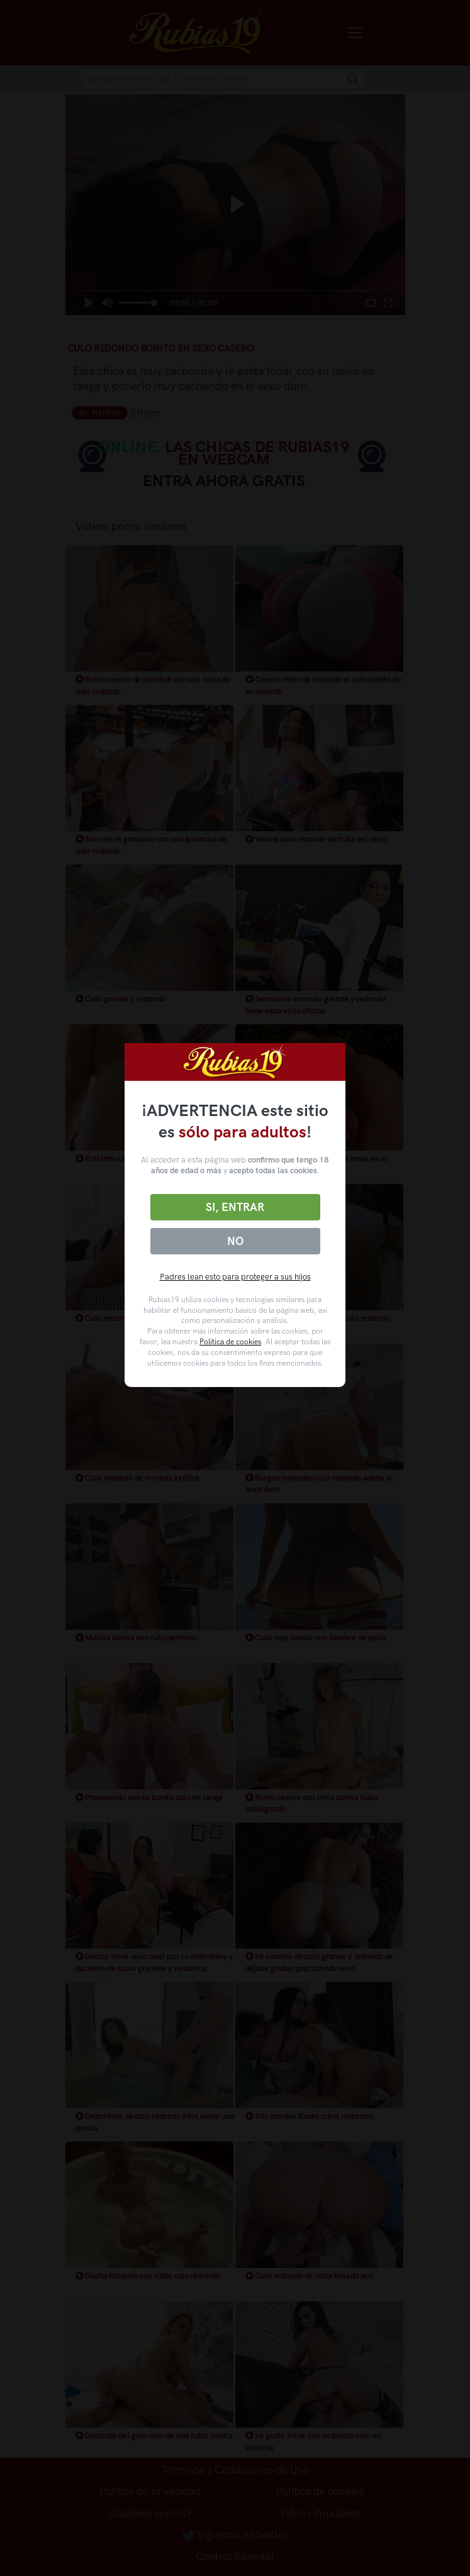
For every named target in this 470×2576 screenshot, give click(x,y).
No (235, 1241)
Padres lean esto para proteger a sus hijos (235, 1276)
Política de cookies (230, 1341)
